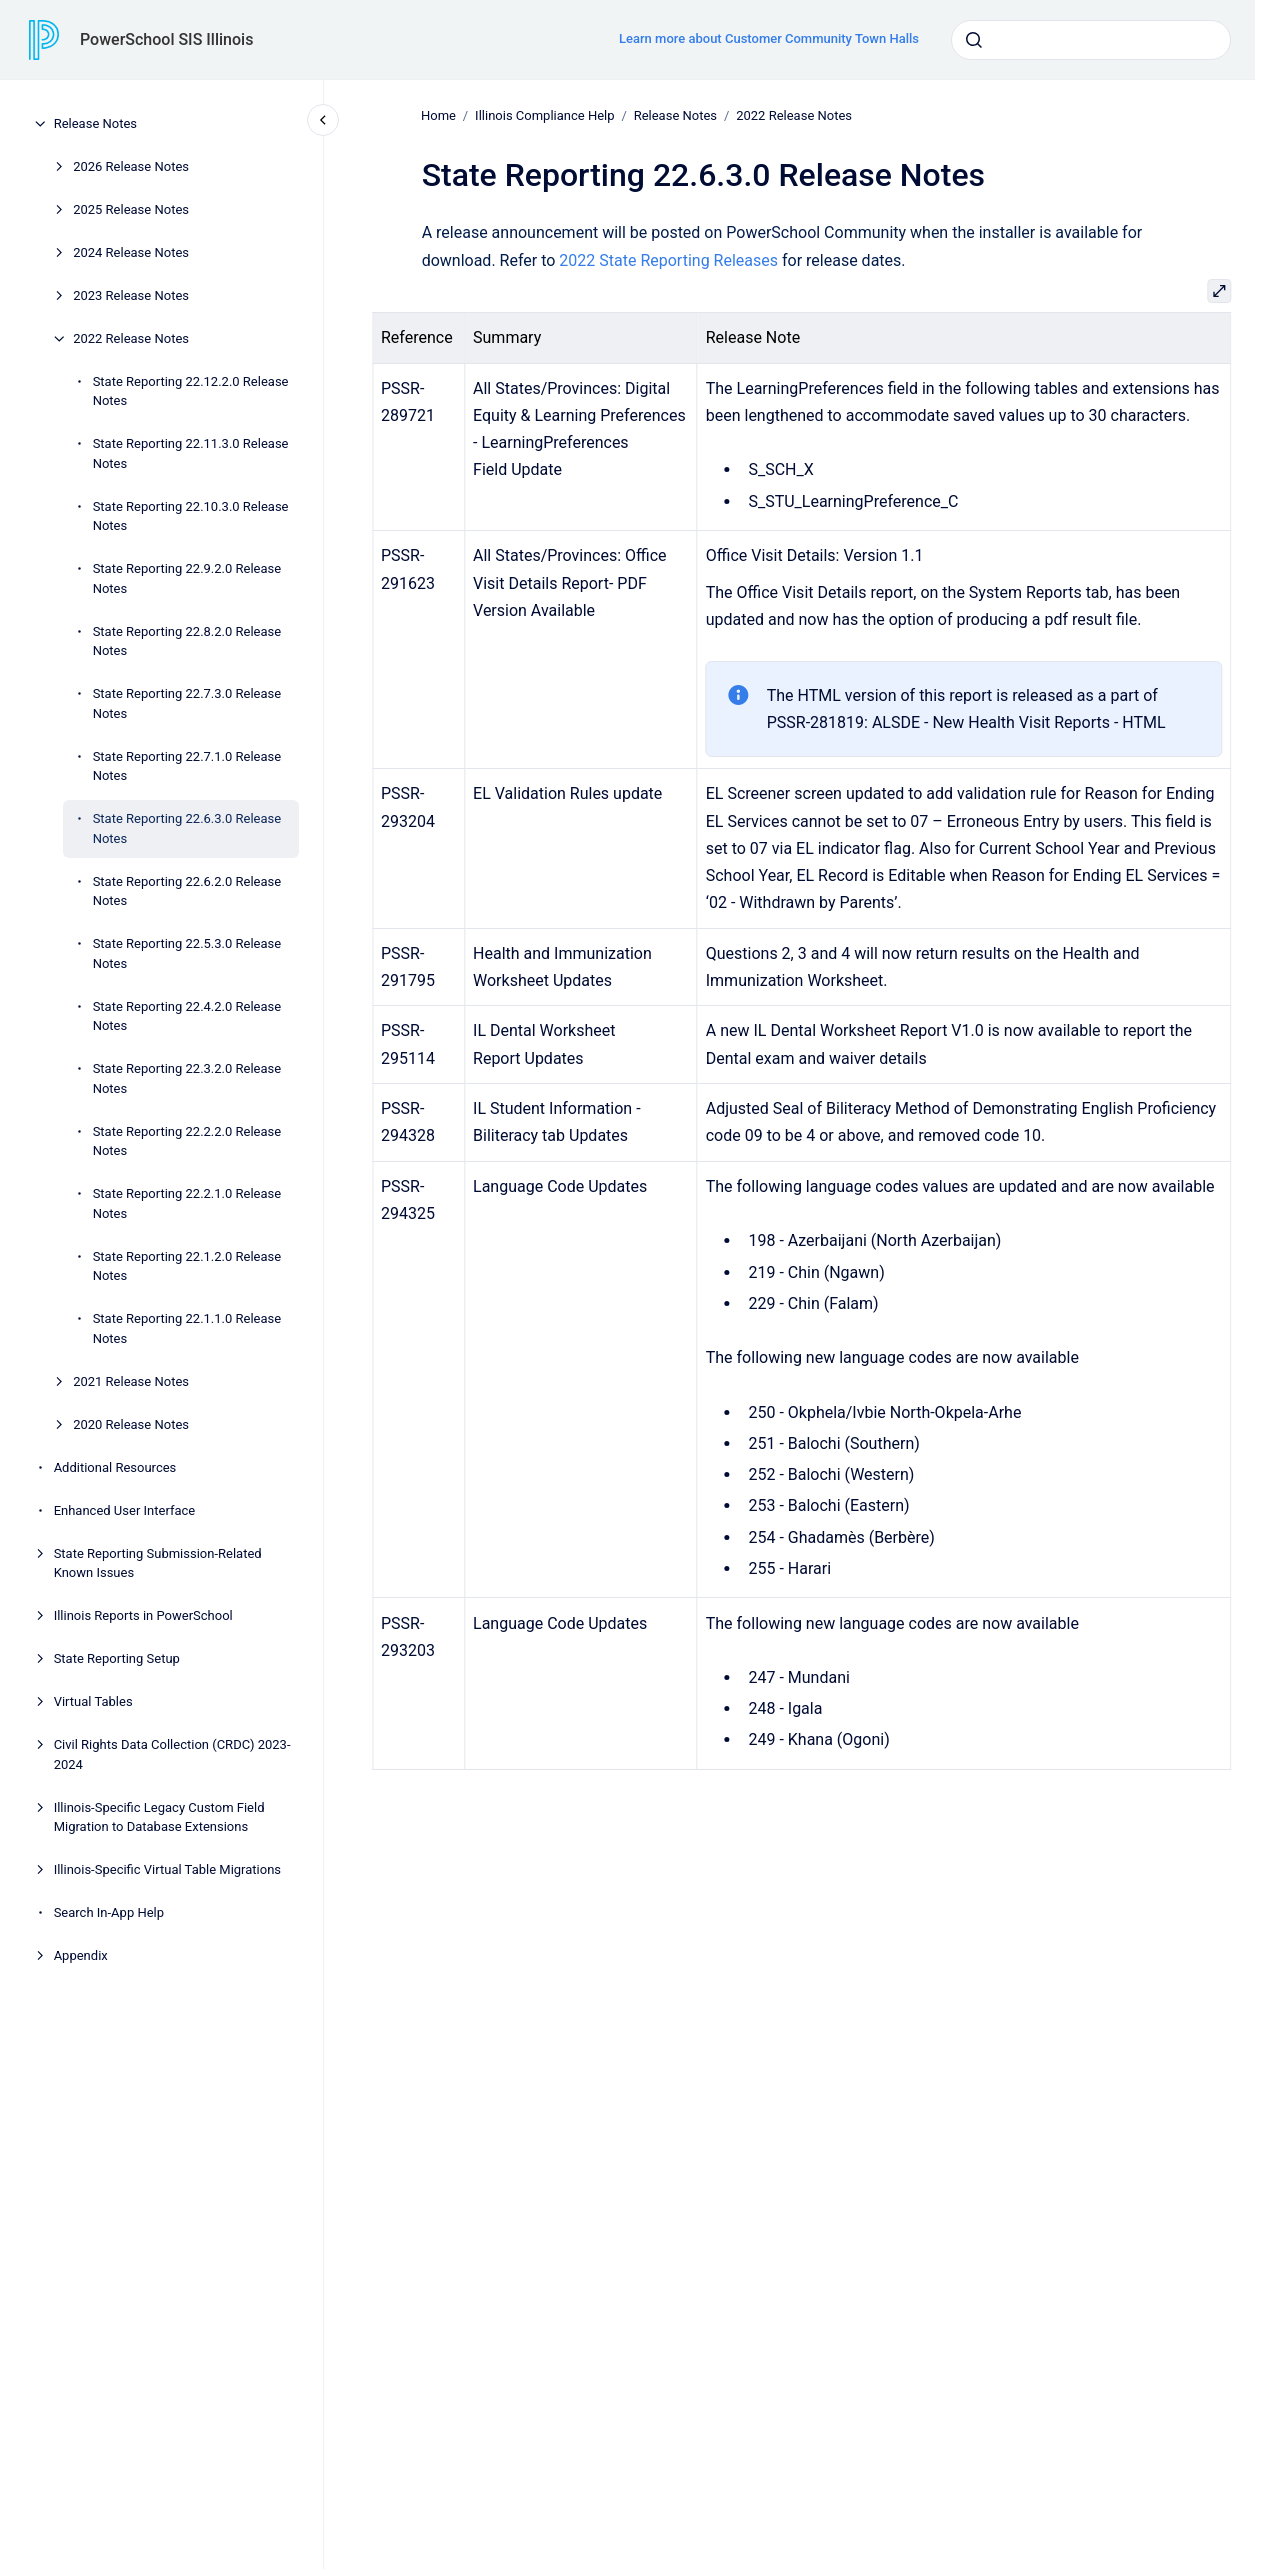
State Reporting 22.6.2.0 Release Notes (187, 891)
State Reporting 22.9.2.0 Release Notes (187, 578)
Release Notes (95, 123)
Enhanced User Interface (125, 1510)
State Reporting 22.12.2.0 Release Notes (191, 391)
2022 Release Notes (131, 338)
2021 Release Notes (131, 1381)
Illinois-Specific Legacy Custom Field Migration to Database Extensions (159, 1817)
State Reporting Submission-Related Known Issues (158, 1563)
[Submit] (974, 40)
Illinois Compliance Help (544, 115)
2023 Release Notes (131, 295)
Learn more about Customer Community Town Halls (769, 38)
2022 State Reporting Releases (668, 259)
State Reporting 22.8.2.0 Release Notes (187, 641)
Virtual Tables (93, 1701)
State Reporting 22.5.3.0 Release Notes (187, 953)
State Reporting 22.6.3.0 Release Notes (187, 828)
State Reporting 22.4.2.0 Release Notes (187, 1016)
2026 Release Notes (131, 166)
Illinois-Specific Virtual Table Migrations (167, 1869)
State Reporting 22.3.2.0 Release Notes (187, 1078)
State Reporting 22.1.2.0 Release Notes (187, 1266)
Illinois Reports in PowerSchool (143, 1615)
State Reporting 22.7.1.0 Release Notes (187, 766)
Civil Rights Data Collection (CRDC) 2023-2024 (172, 1754)
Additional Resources (115, 1467)
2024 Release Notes (131, 252)
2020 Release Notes (131, 1424)
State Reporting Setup (117, 1658)
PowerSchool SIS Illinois (166, 39)
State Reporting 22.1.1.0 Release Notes (187, 1328)
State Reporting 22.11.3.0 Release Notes (191, 453)
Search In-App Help (109, 1912)
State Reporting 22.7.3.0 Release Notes (187, 703)
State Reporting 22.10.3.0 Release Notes (191, 516)
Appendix (81, 1955)
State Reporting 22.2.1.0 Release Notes (187, 1203)
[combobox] (1091, 40)
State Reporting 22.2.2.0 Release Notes (187, 1141)
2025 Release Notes (131, 209)
